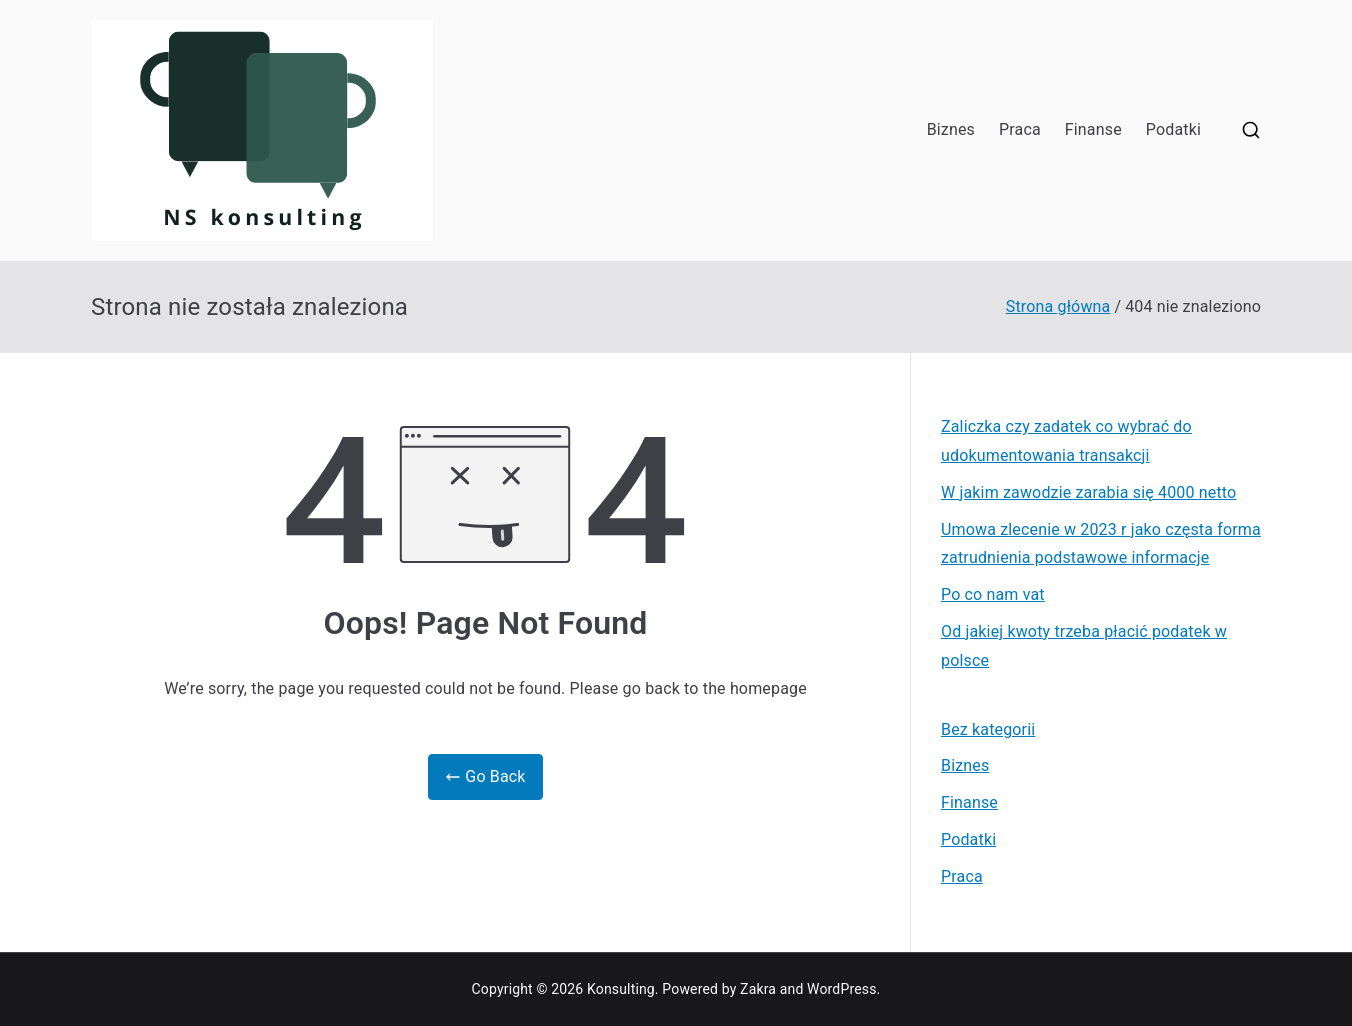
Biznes (951, 129)
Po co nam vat (993, 594)
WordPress (841, 989)
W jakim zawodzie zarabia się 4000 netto (1088, 492)
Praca (1020, 129)
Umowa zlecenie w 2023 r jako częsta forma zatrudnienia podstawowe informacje (1101, 544)
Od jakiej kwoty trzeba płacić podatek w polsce (1084, 646)
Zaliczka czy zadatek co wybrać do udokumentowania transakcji (1066, 441)
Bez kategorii (988, 729)
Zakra (758, 989)
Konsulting (621, 989)
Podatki (1173, 129)
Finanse (1093, 129)
